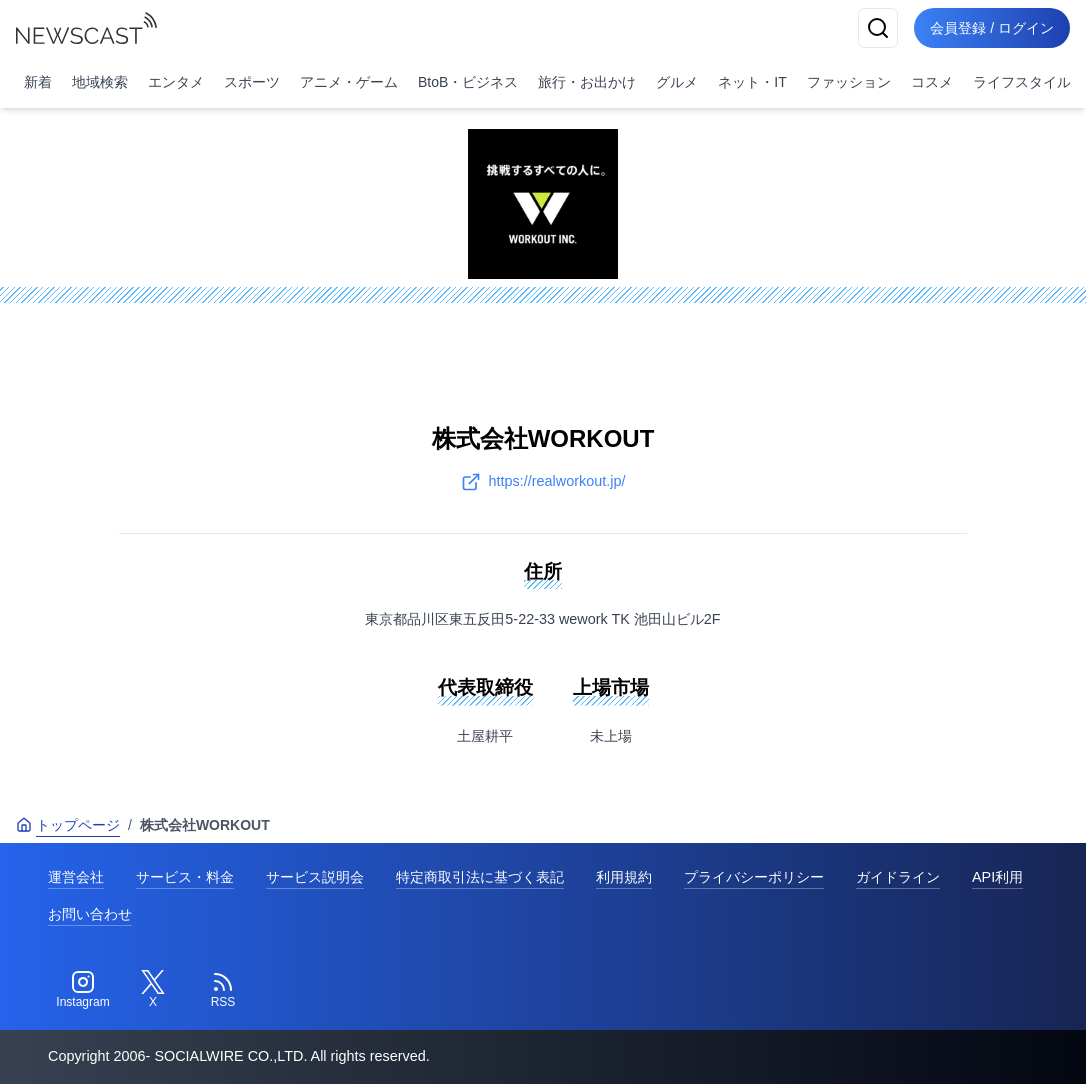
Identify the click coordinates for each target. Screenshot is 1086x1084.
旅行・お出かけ (587, 82)
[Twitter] (153, 990)
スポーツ (252, 82)
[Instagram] (83, 990)
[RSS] (223, 990)
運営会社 (76, 877)
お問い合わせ (90, 914)
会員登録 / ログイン (992, 28)
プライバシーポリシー (754, 877)
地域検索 (100, 82)
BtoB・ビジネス (468, 82)
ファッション (849, 82)
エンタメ (176, 82)
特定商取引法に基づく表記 (480, 877)
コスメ (932, 82)
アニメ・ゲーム (349, 82)
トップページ (68, 825)
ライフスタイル (1022, 82)
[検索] (878, 28)
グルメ (677, 82)
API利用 (997, 877)
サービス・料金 (185, 877)
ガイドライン (898, 877)
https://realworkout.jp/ (543, 482)
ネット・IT (752, 82)
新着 (38, 82)
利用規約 (624, 877)
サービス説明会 (315, 877)
